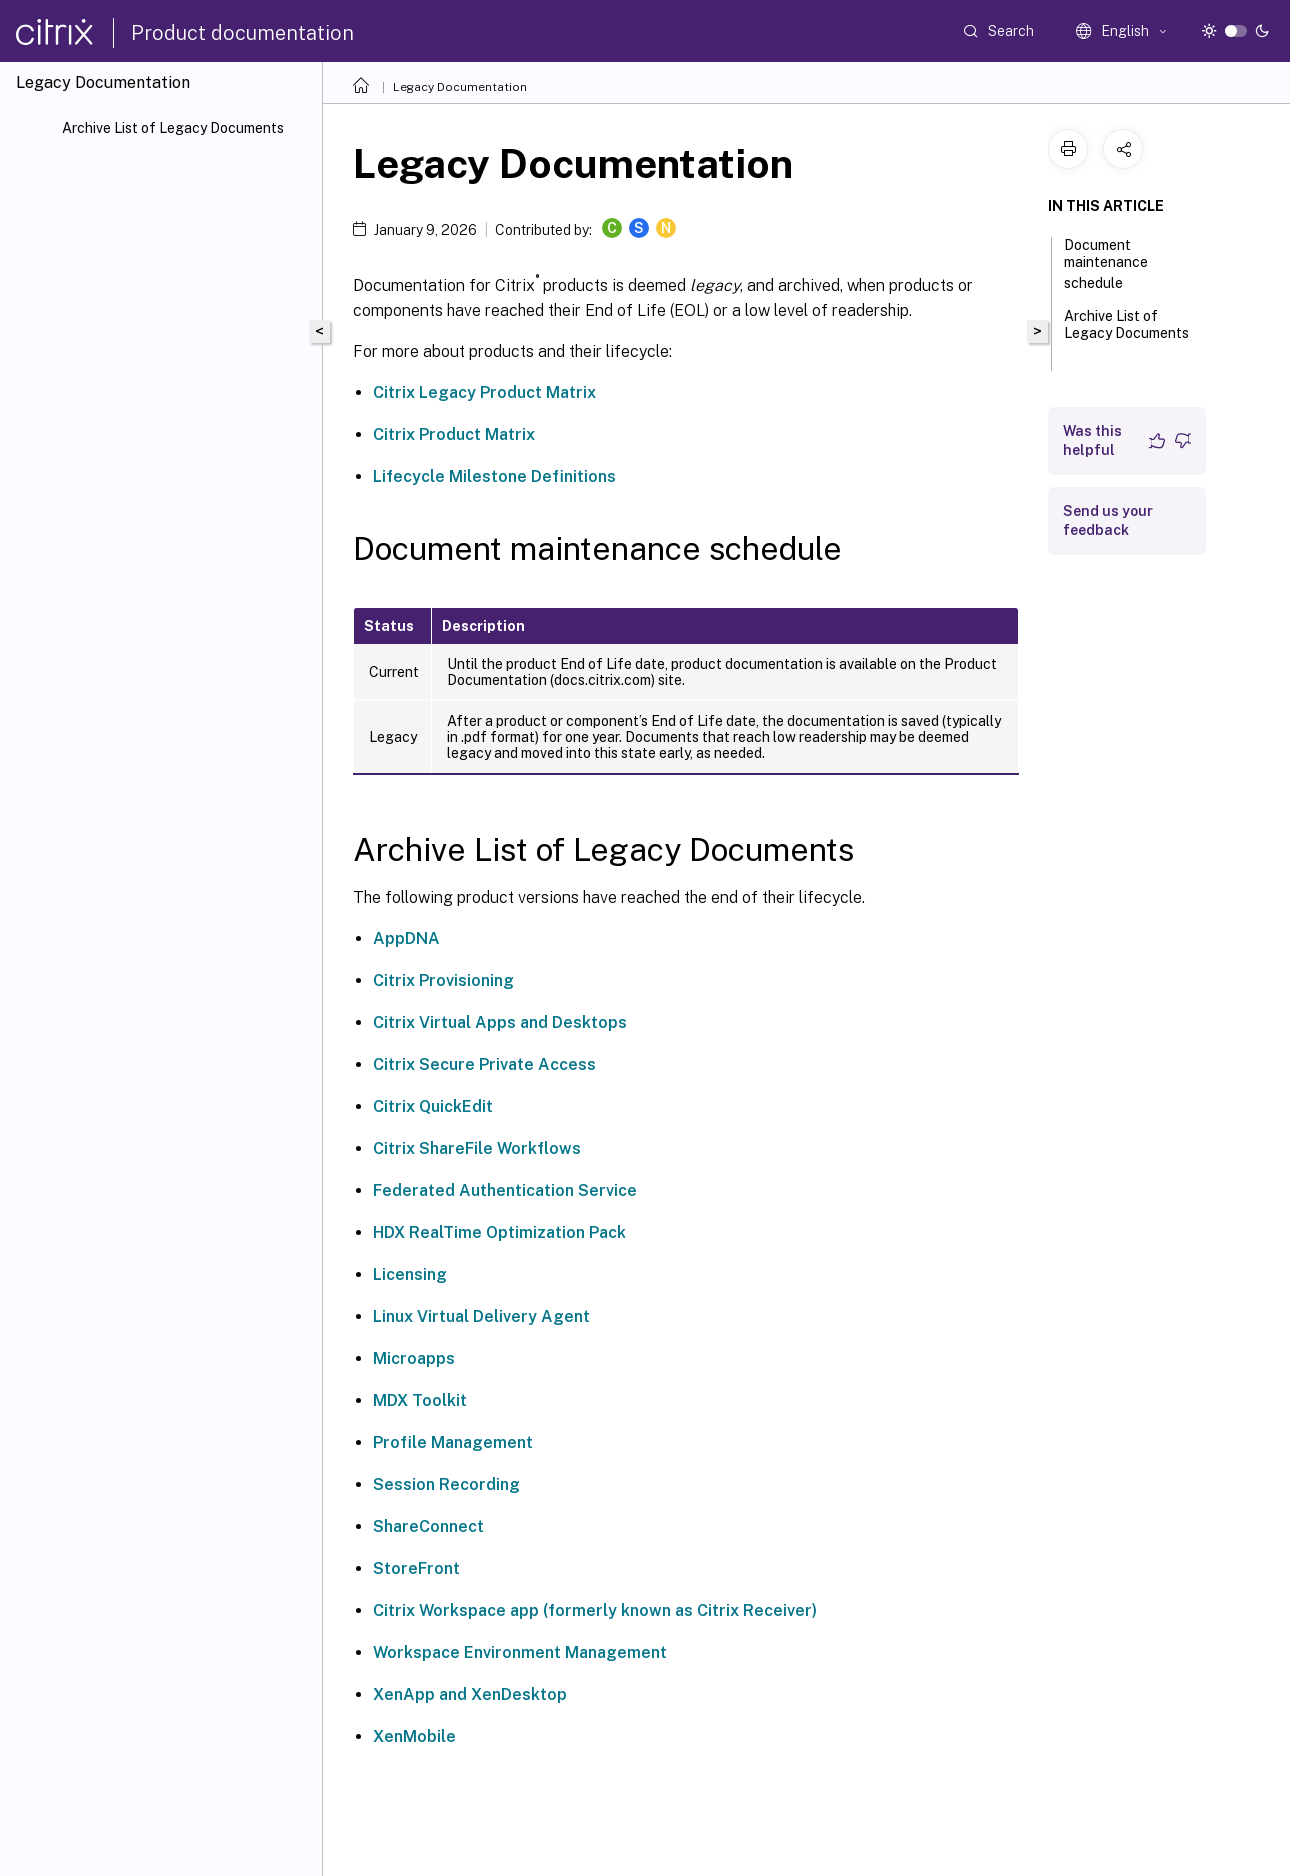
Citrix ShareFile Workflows (477, 1148)
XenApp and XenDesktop (470, 1694)
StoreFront (416, 1568)
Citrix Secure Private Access (484, 1064)
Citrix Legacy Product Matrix (484, 392)
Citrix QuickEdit (433, 1106)
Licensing (410, 1274)
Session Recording (446, 1484)
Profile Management (453, 1442)
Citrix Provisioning (443, 980)
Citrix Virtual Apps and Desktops (500, 1022)
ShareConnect (428, 1526)
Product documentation (242, 33)
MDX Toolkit (420, 1400)
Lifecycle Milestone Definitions (494, 476)
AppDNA (406, 938)
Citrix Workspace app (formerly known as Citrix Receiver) (595, 1610)
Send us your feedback (1108, 520)
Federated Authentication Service (505, 1190)
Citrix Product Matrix (454, 434)
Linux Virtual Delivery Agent (481, 1316)
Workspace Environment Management (520, 1652)
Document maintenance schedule (1106, 264)
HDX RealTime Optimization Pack (499, 1232)
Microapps (414, 1358)
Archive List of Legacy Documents (173, 128)
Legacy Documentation (460, 87)
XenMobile (414, 1736)
